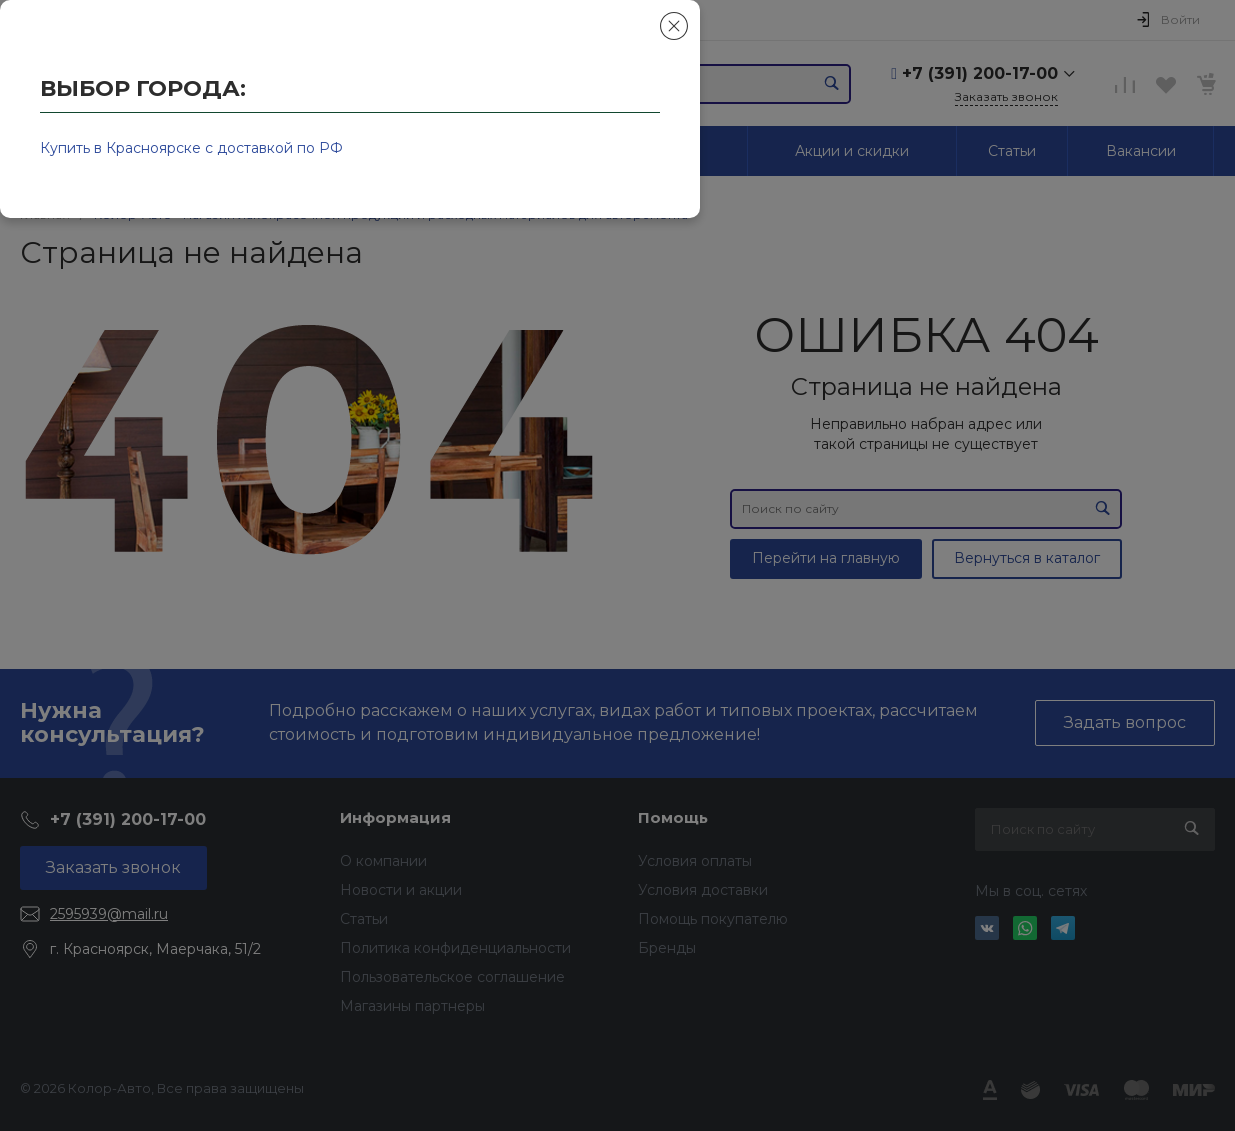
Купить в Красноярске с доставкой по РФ (191, 148)
